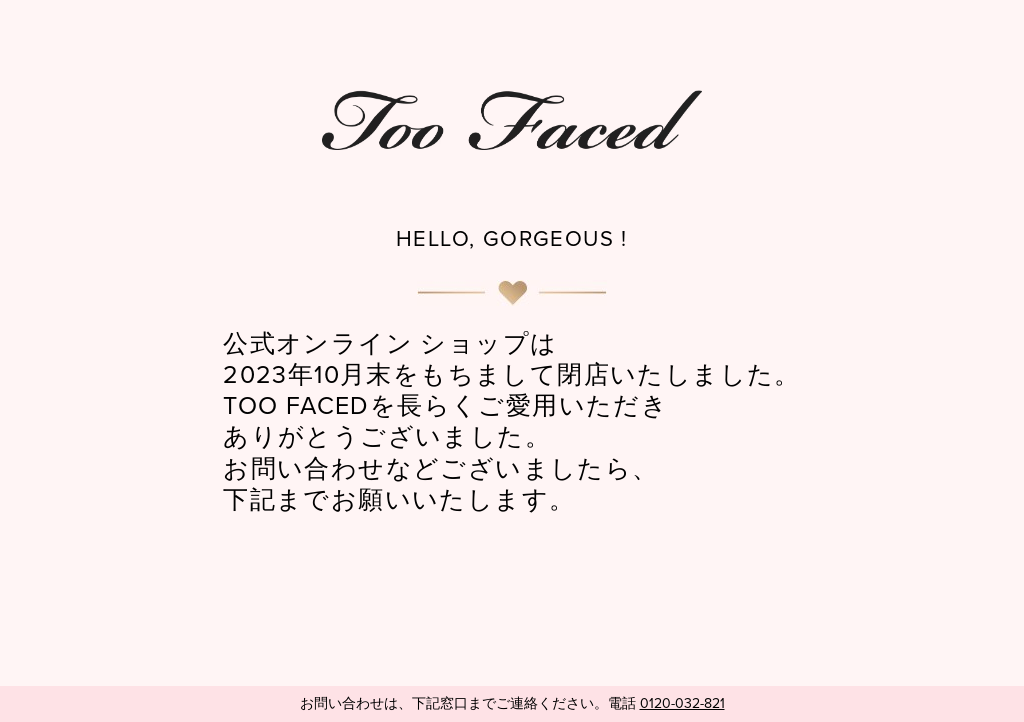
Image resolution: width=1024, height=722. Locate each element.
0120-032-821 (682, 704)
